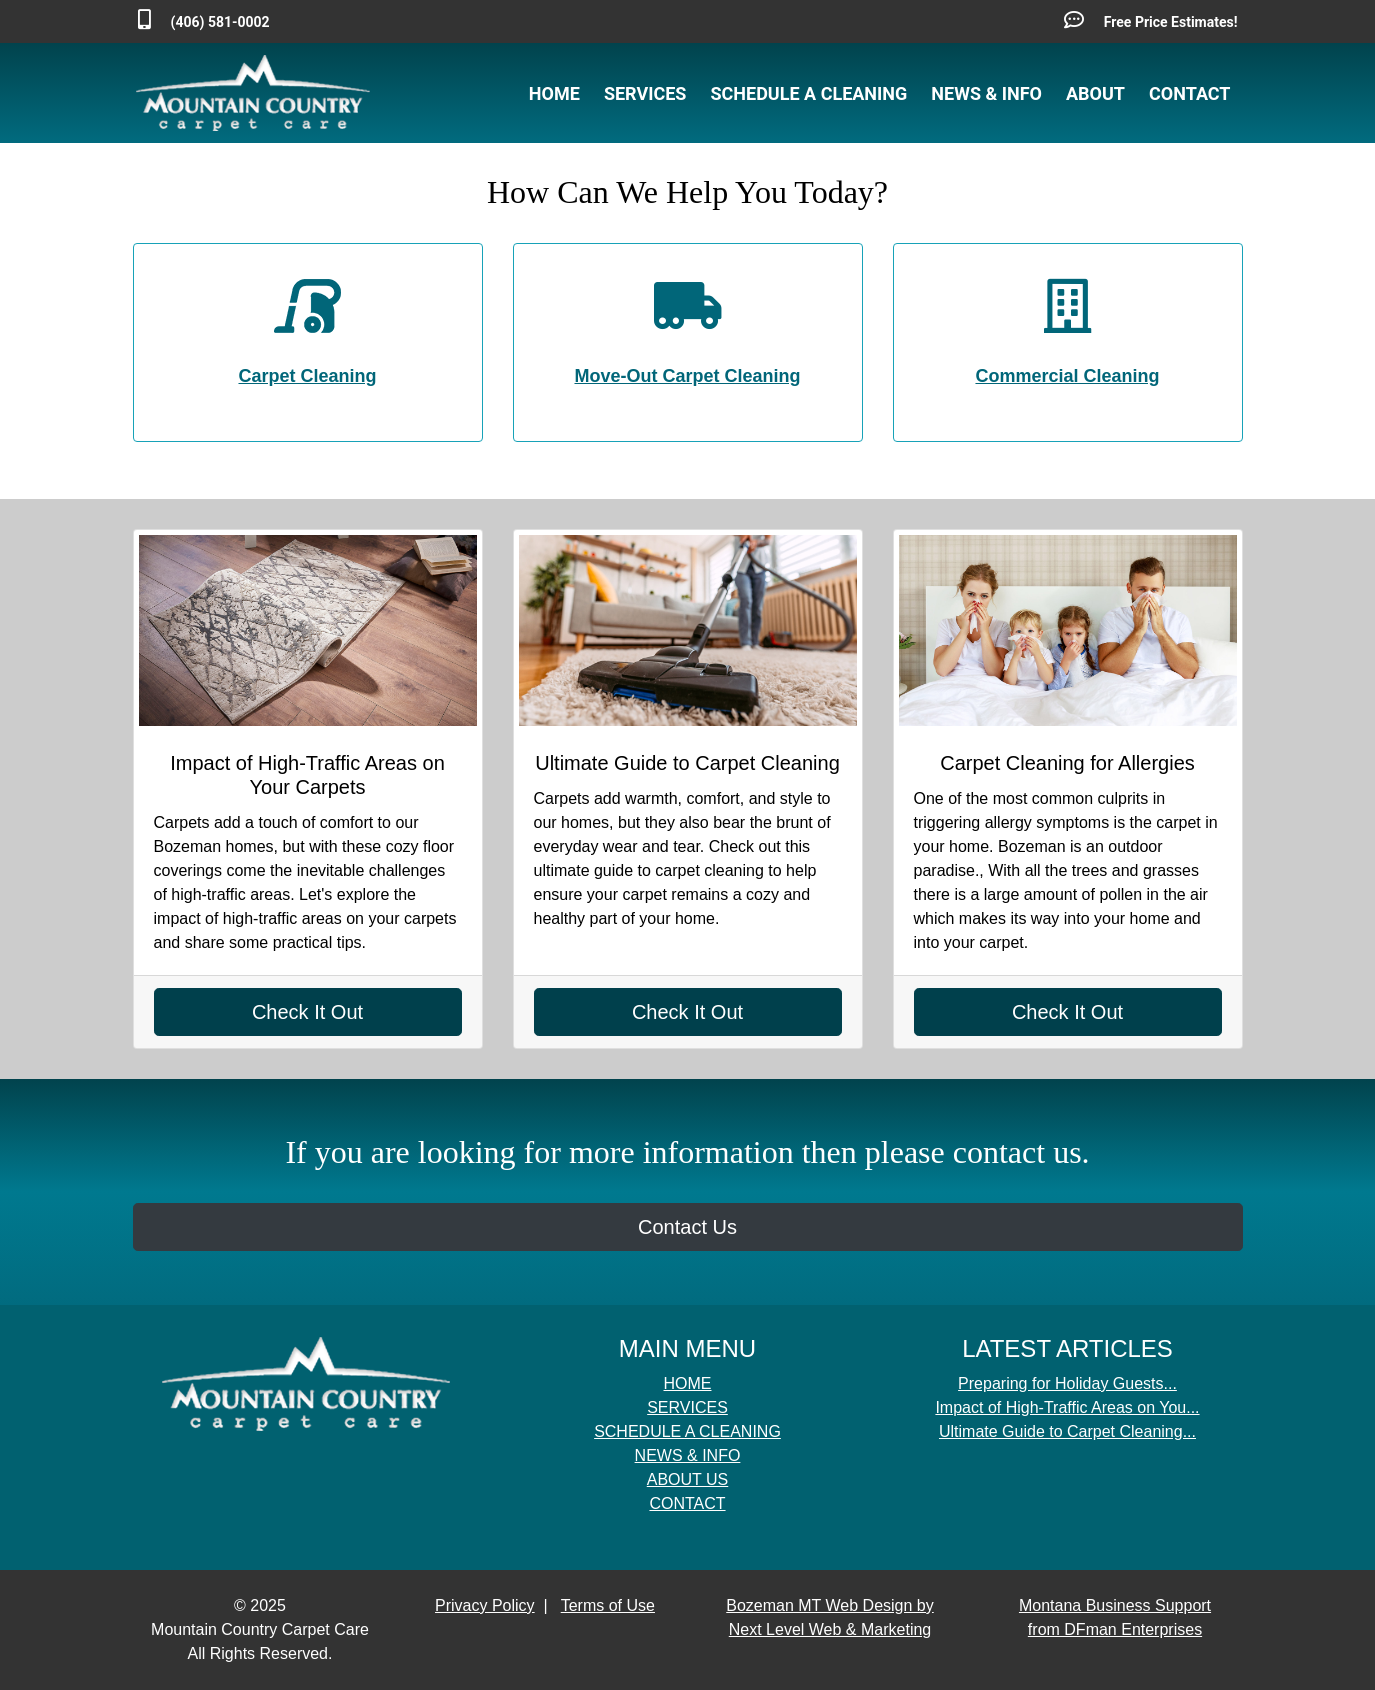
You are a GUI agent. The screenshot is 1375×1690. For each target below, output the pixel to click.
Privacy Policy (485, 1605)
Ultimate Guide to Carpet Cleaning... (1067, 1431)
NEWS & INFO (986, 93)
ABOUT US (688, 1479)
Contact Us (687, 1227)
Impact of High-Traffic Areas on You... (1067, 1407)
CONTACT (1189, 93)
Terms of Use (608, 1605)
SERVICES (645, 93)
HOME (554, 93)
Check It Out (307, 1012)
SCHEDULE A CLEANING (808, 93)
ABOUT (1095, 93)
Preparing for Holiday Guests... (1067, 1383)
